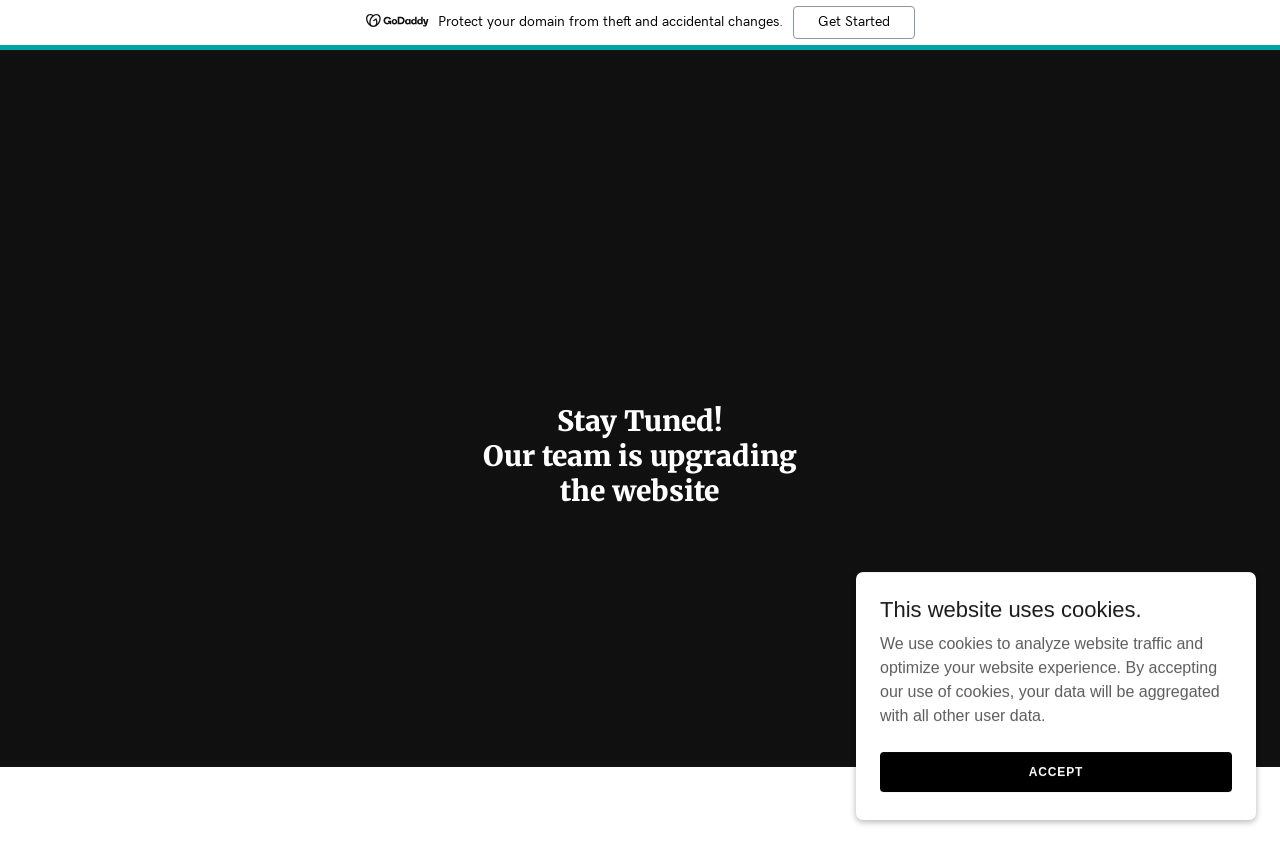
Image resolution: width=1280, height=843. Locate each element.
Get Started (854, 22)
